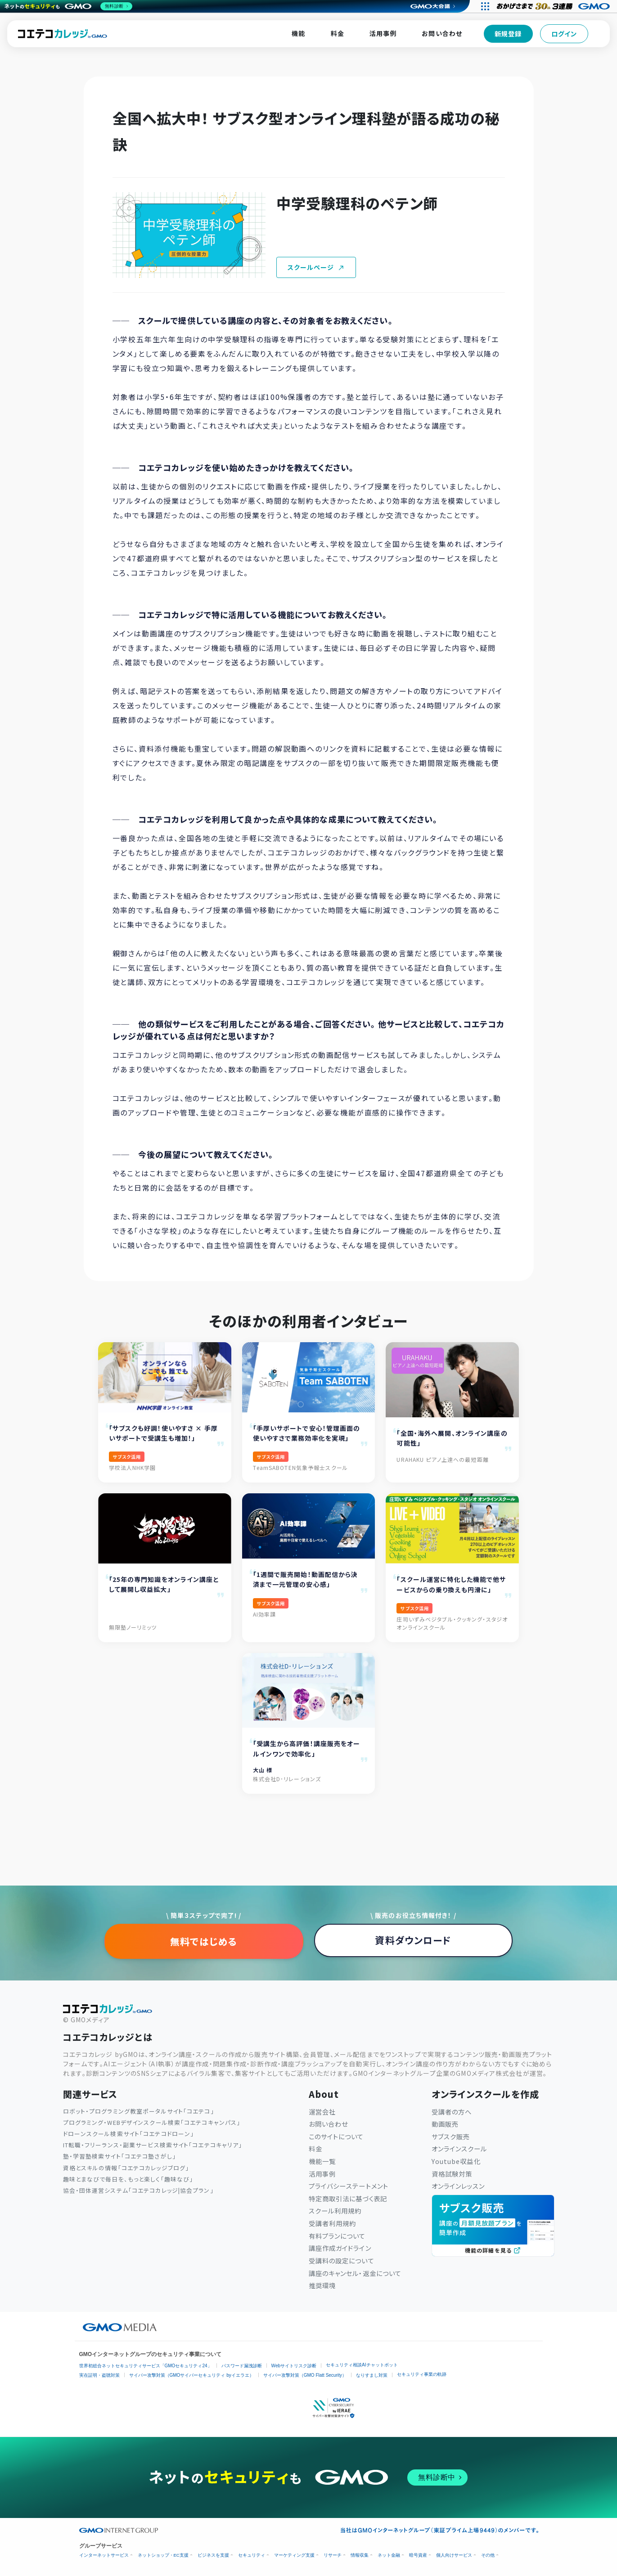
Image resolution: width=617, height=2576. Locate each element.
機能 (298, 33)
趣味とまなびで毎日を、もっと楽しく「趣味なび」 (128, 2179)
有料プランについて (337, 2235)
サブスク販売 (451, 2136)
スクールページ (316, 267)
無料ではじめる (203, 1941)
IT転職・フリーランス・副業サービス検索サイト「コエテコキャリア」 (153, 2145)
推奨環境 (322, 2285)
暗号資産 (418, 2555)
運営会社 (322, 2111)
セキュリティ (251, 2555)
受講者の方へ (452, 2111)
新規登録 (508, 33)
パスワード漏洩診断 (241, 2365)
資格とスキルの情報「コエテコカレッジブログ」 (126, 2168)
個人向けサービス (454, 2555)
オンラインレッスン (458, 2186)
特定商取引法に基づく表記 (348, 2198)
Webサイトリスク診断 (294, 2365)
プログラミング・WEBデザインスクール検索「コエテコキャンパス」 (152, 2122)
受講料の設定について (341, 2260)
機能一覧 (322, 2161)
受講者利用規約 (332, 2223)
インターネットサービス (104, 2555)
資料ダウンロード (413, 1940)
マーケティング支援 (294, 2555)
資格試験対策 (452, 2173)
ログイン (564, 33)
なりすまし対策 (371, 2375)
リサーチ (333, 2555)
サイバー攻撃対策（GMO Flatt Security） (305, 2375)
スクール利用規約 (335, 2210)
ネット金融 (389, 2555)
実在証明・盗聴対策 (99, 2375)
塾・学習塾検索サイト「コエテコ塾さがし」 (119, 2156)
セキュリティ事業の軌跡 (421, 2374)
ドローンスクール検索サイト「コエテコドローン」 (128, 2133)
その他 (488, 2555)
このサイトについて (336, 2136)
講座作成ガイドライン (340, 2248)
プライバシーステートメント (349, 2186)
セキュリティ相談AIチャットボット (361, 2364)
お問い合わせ (442, 33)
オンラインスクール (459, 2148)
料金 (337, 33)
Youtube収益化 (456, 2161)
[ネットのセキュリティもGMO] (69, 6)
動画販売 (445, 2123)
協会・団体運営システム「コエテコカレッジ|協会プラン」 (138, 2190)
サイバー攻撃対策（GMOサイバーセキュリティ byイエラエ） (191, 2375)
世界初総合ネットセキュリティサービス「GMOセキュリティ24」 (145, 2365)
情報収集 (360, 2555)
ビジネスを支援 (213, 2555)
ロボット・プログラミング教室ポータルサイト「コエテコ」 (138, 2111)
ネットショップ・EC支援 (163, 2555)
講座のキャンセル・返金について (355, 2273)
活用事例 (382, 33)
